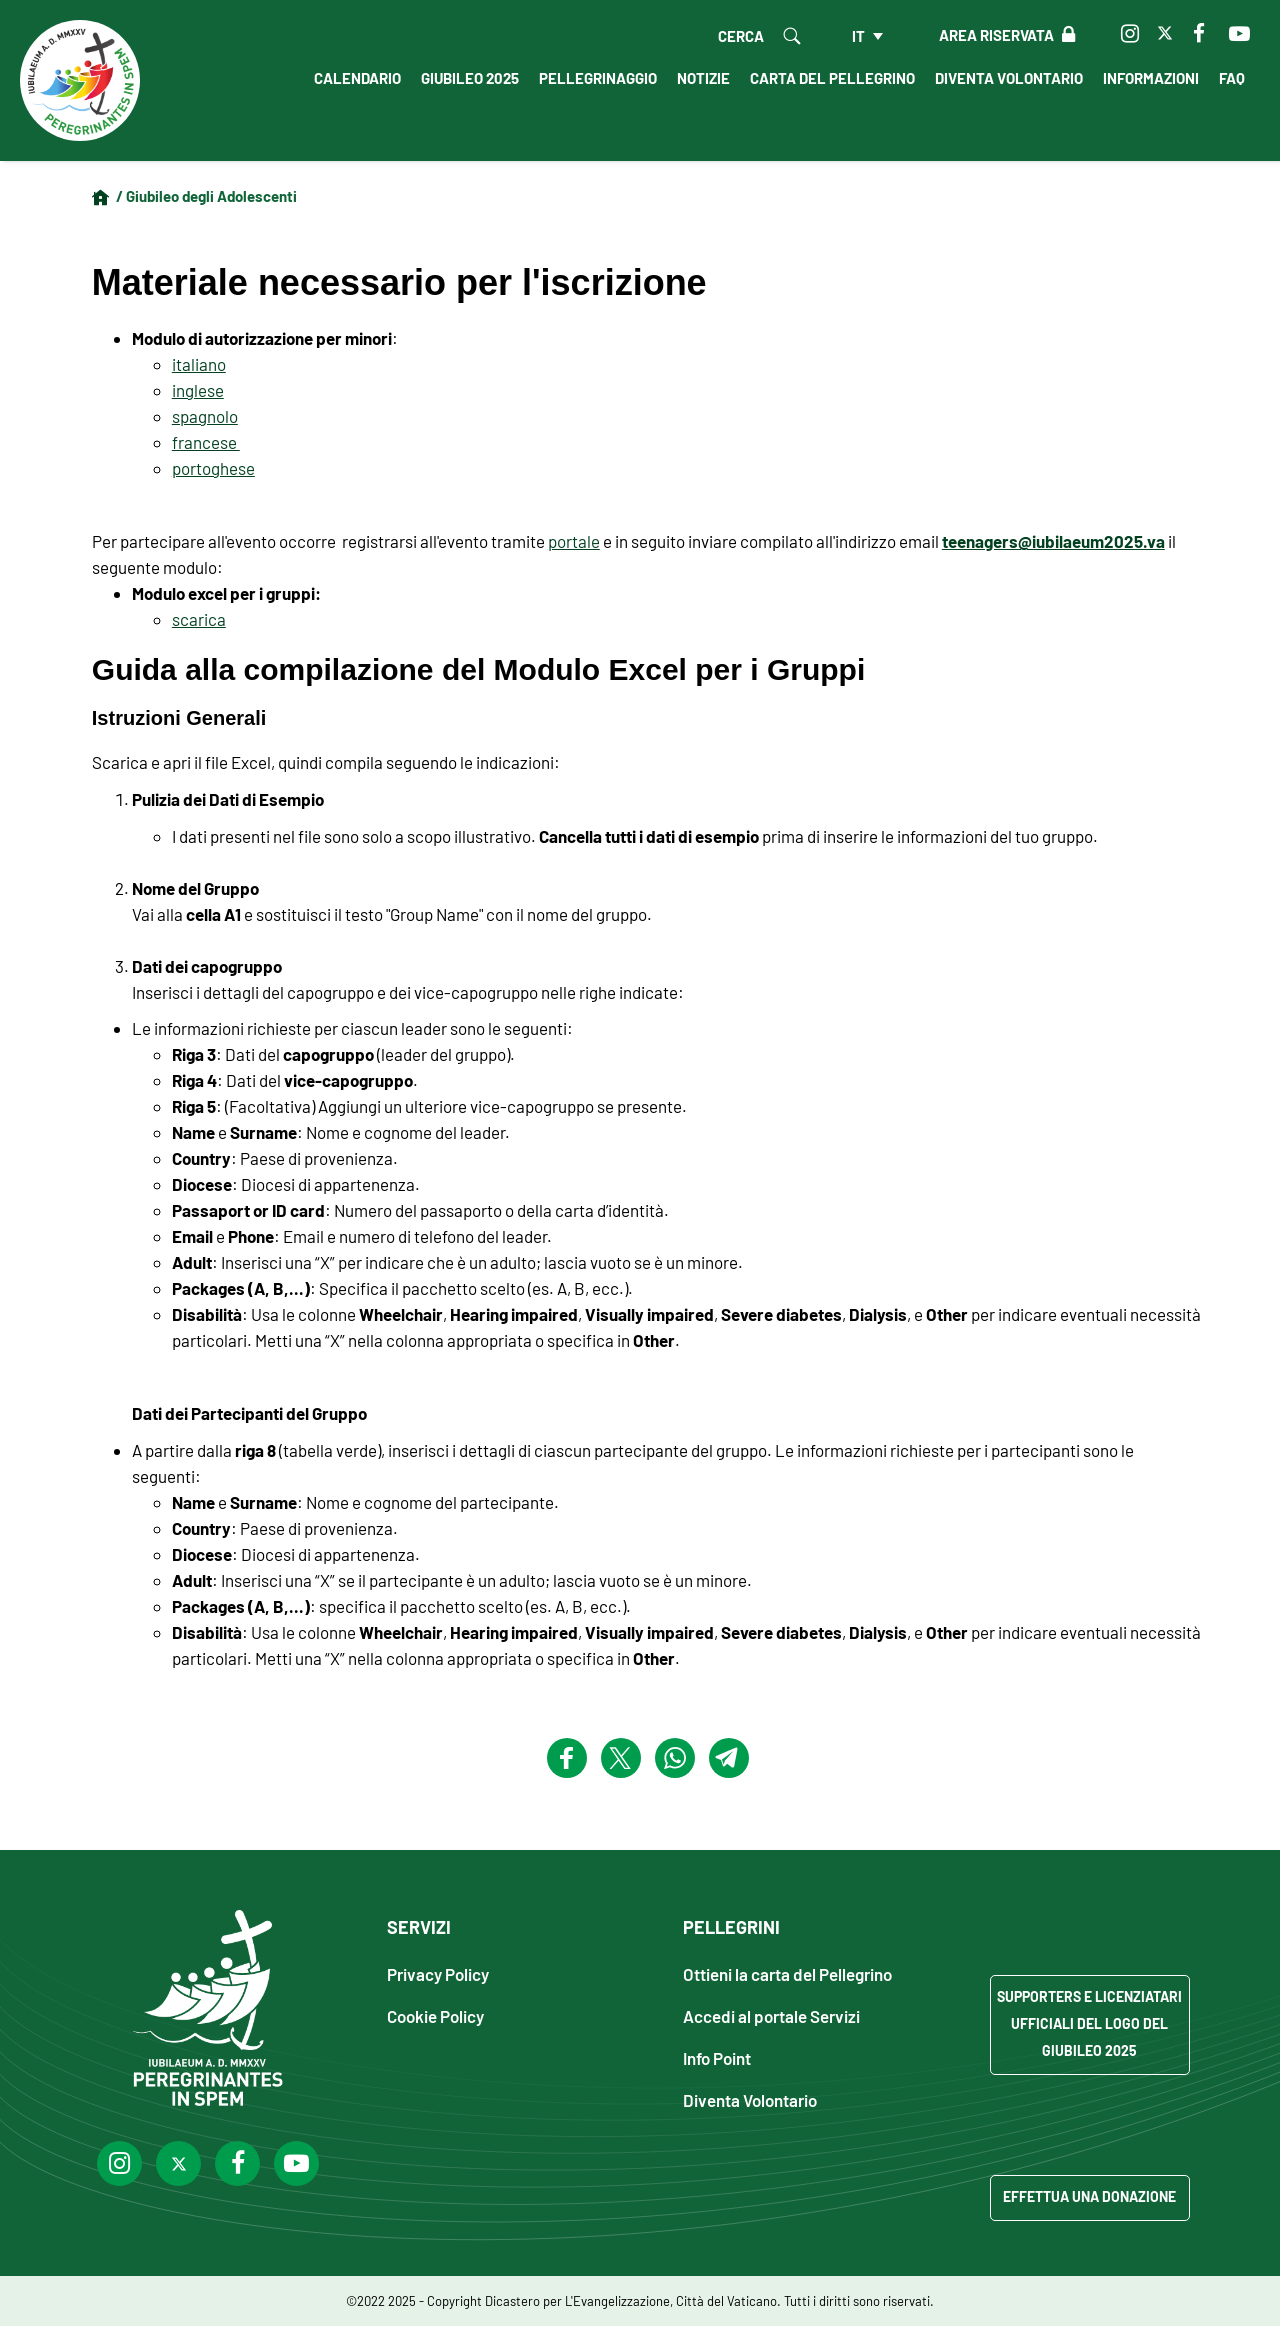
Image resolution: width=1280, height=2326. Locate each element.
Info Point (717, 2057)
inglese (198, 390)
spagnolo (205, 416)
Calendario (357, 78)
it (858, 36)
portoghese (213, 468)
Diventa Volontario (1009, 78)
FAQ (1232, 78)
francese (206, 442)
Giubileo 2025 (470, 78)
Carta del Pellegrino (832, 78)
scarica (199, 619)
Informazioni (1151, 78)
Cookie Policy (435, 2015)
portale (574, 541)
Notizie (703, 78)
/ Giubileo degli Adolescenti (206, 196)
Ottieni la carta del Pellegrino (787, 1973)
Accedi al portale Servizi (771, 2015)
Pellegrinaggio (598, 78)
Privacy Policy (438, 1973)
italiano (199, 364)
